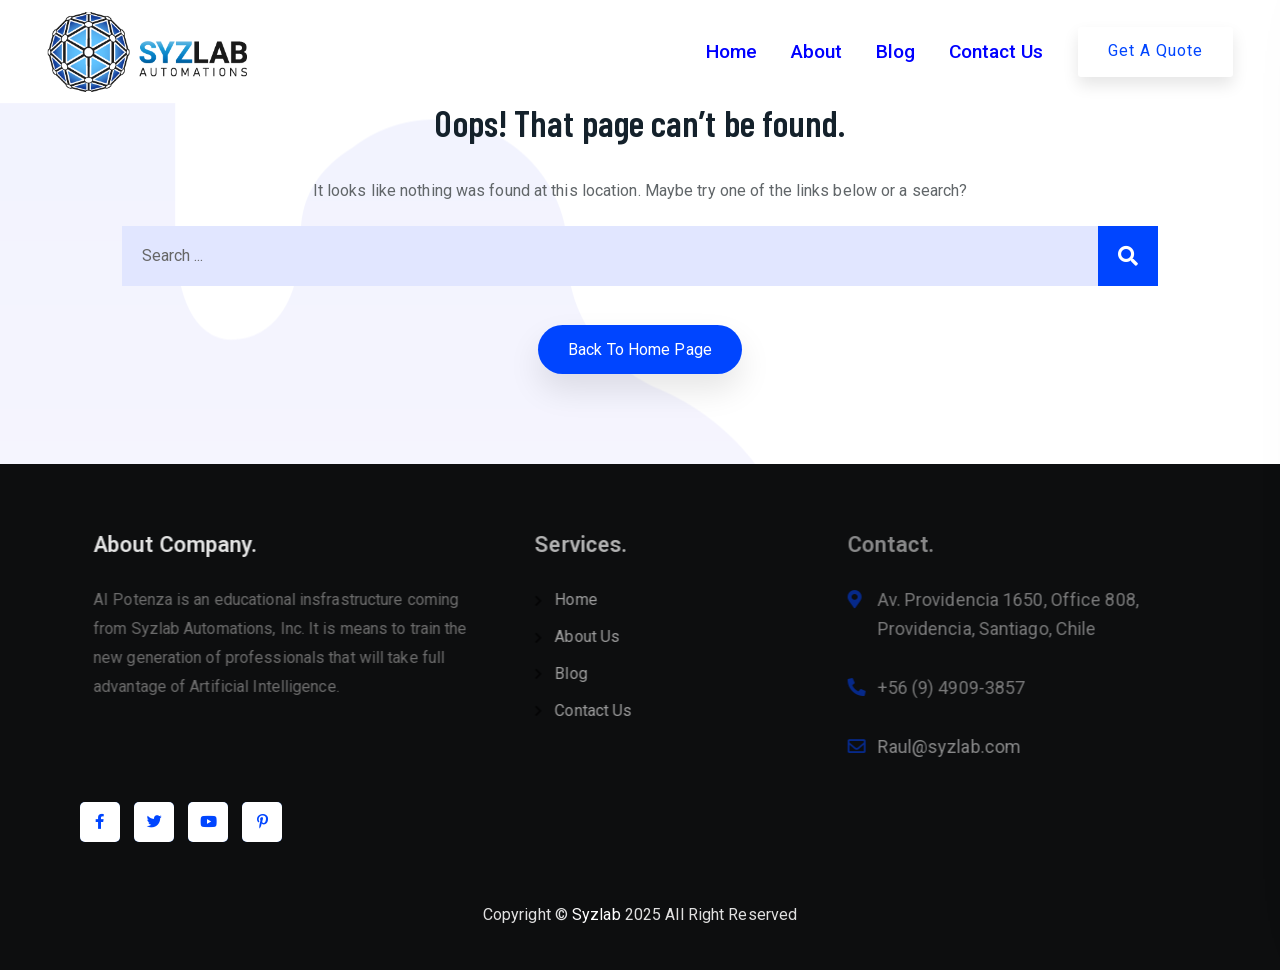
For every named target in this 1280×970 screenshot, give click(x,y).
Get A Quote (1155, 50)
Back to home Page (640, 349)
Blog (895, 51)
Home (731, 51)
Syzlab (596, 914)
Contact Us (996, 51)
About (816, 51)
